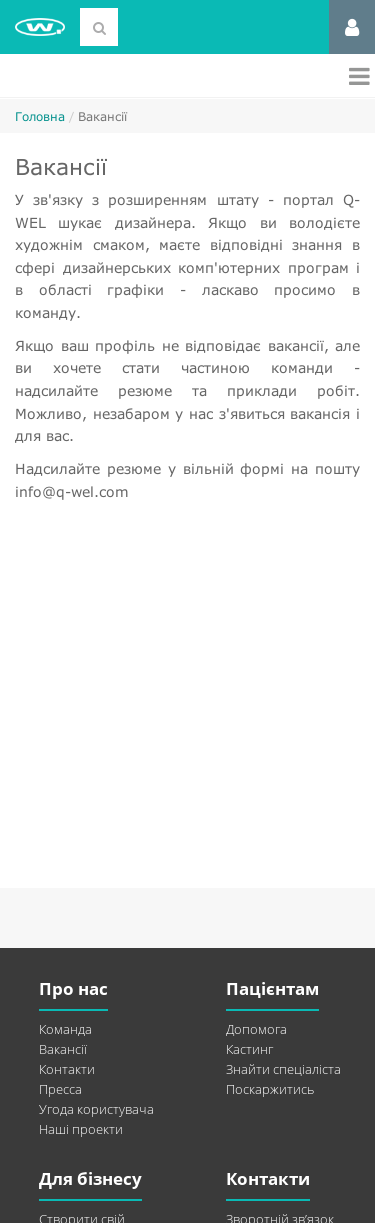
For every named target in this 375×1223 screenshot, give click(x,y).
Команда (65, 1029)
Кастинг (249, 1049)
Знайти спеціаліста (283, 1069)
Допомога (256, 1029)
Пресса (60, 1089)
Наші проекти (81, 1129)
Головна (40, 116)
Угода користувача (96, 1109)
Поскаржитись (270, 1089)
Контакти (67, 1069)
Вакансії (63, 1049)
